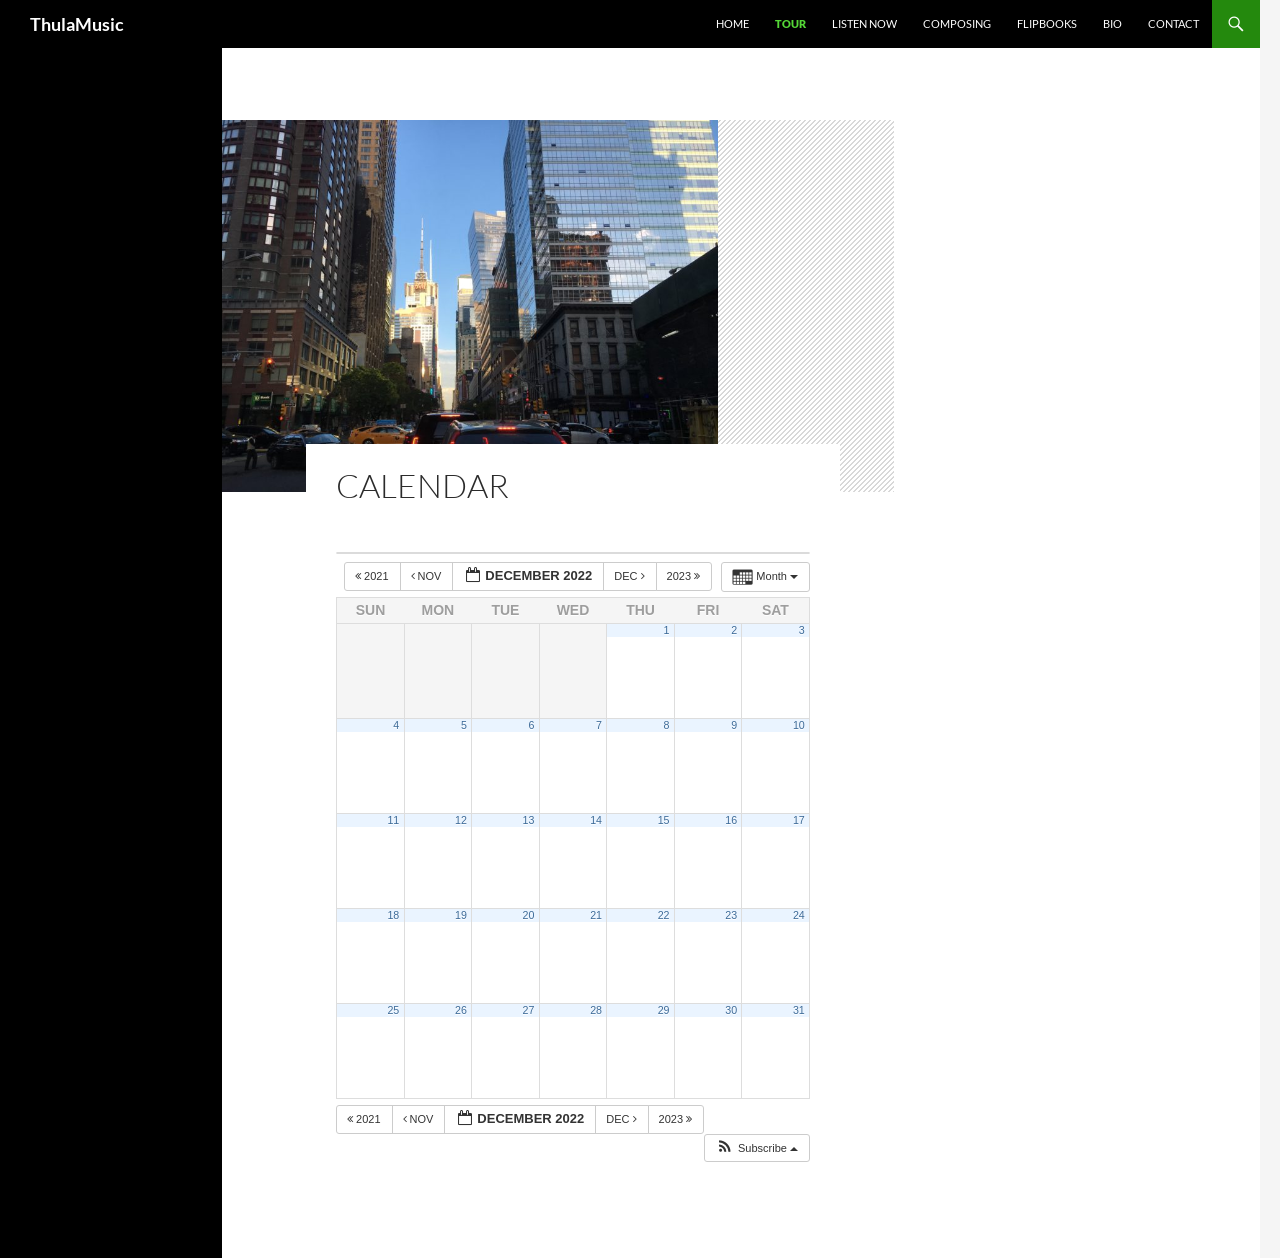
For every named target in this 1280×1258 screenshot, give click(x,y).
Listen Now (864, 23)
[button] (756, 1148)
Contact (1173, 23)
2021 (373, 576)
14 (596, 820)
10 (799, 725)
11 (393, 820)
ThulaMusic (77, 24)
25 (393, 1010)
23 (731, 915)
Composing (957, 23)
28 (596, 1010)
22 (664, 915)
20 (529, 915)
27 (529, 1010)
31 (799, 1010)
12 (461, 820)
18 (393, 915)
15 (664, 820)
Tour (790, 23)
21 (596, 915)
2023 (685, 576)
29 (664, 1010)
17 (799, 820)
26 (461, 1010)
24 (799, 915)
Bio (1112, 23)
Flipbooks (1047, 23)
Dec (630, 576)
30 (731, 1010)
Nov (428, 576)
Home (732, 23)
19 (461, 915)
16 (731, 820)
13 (529, 820)
